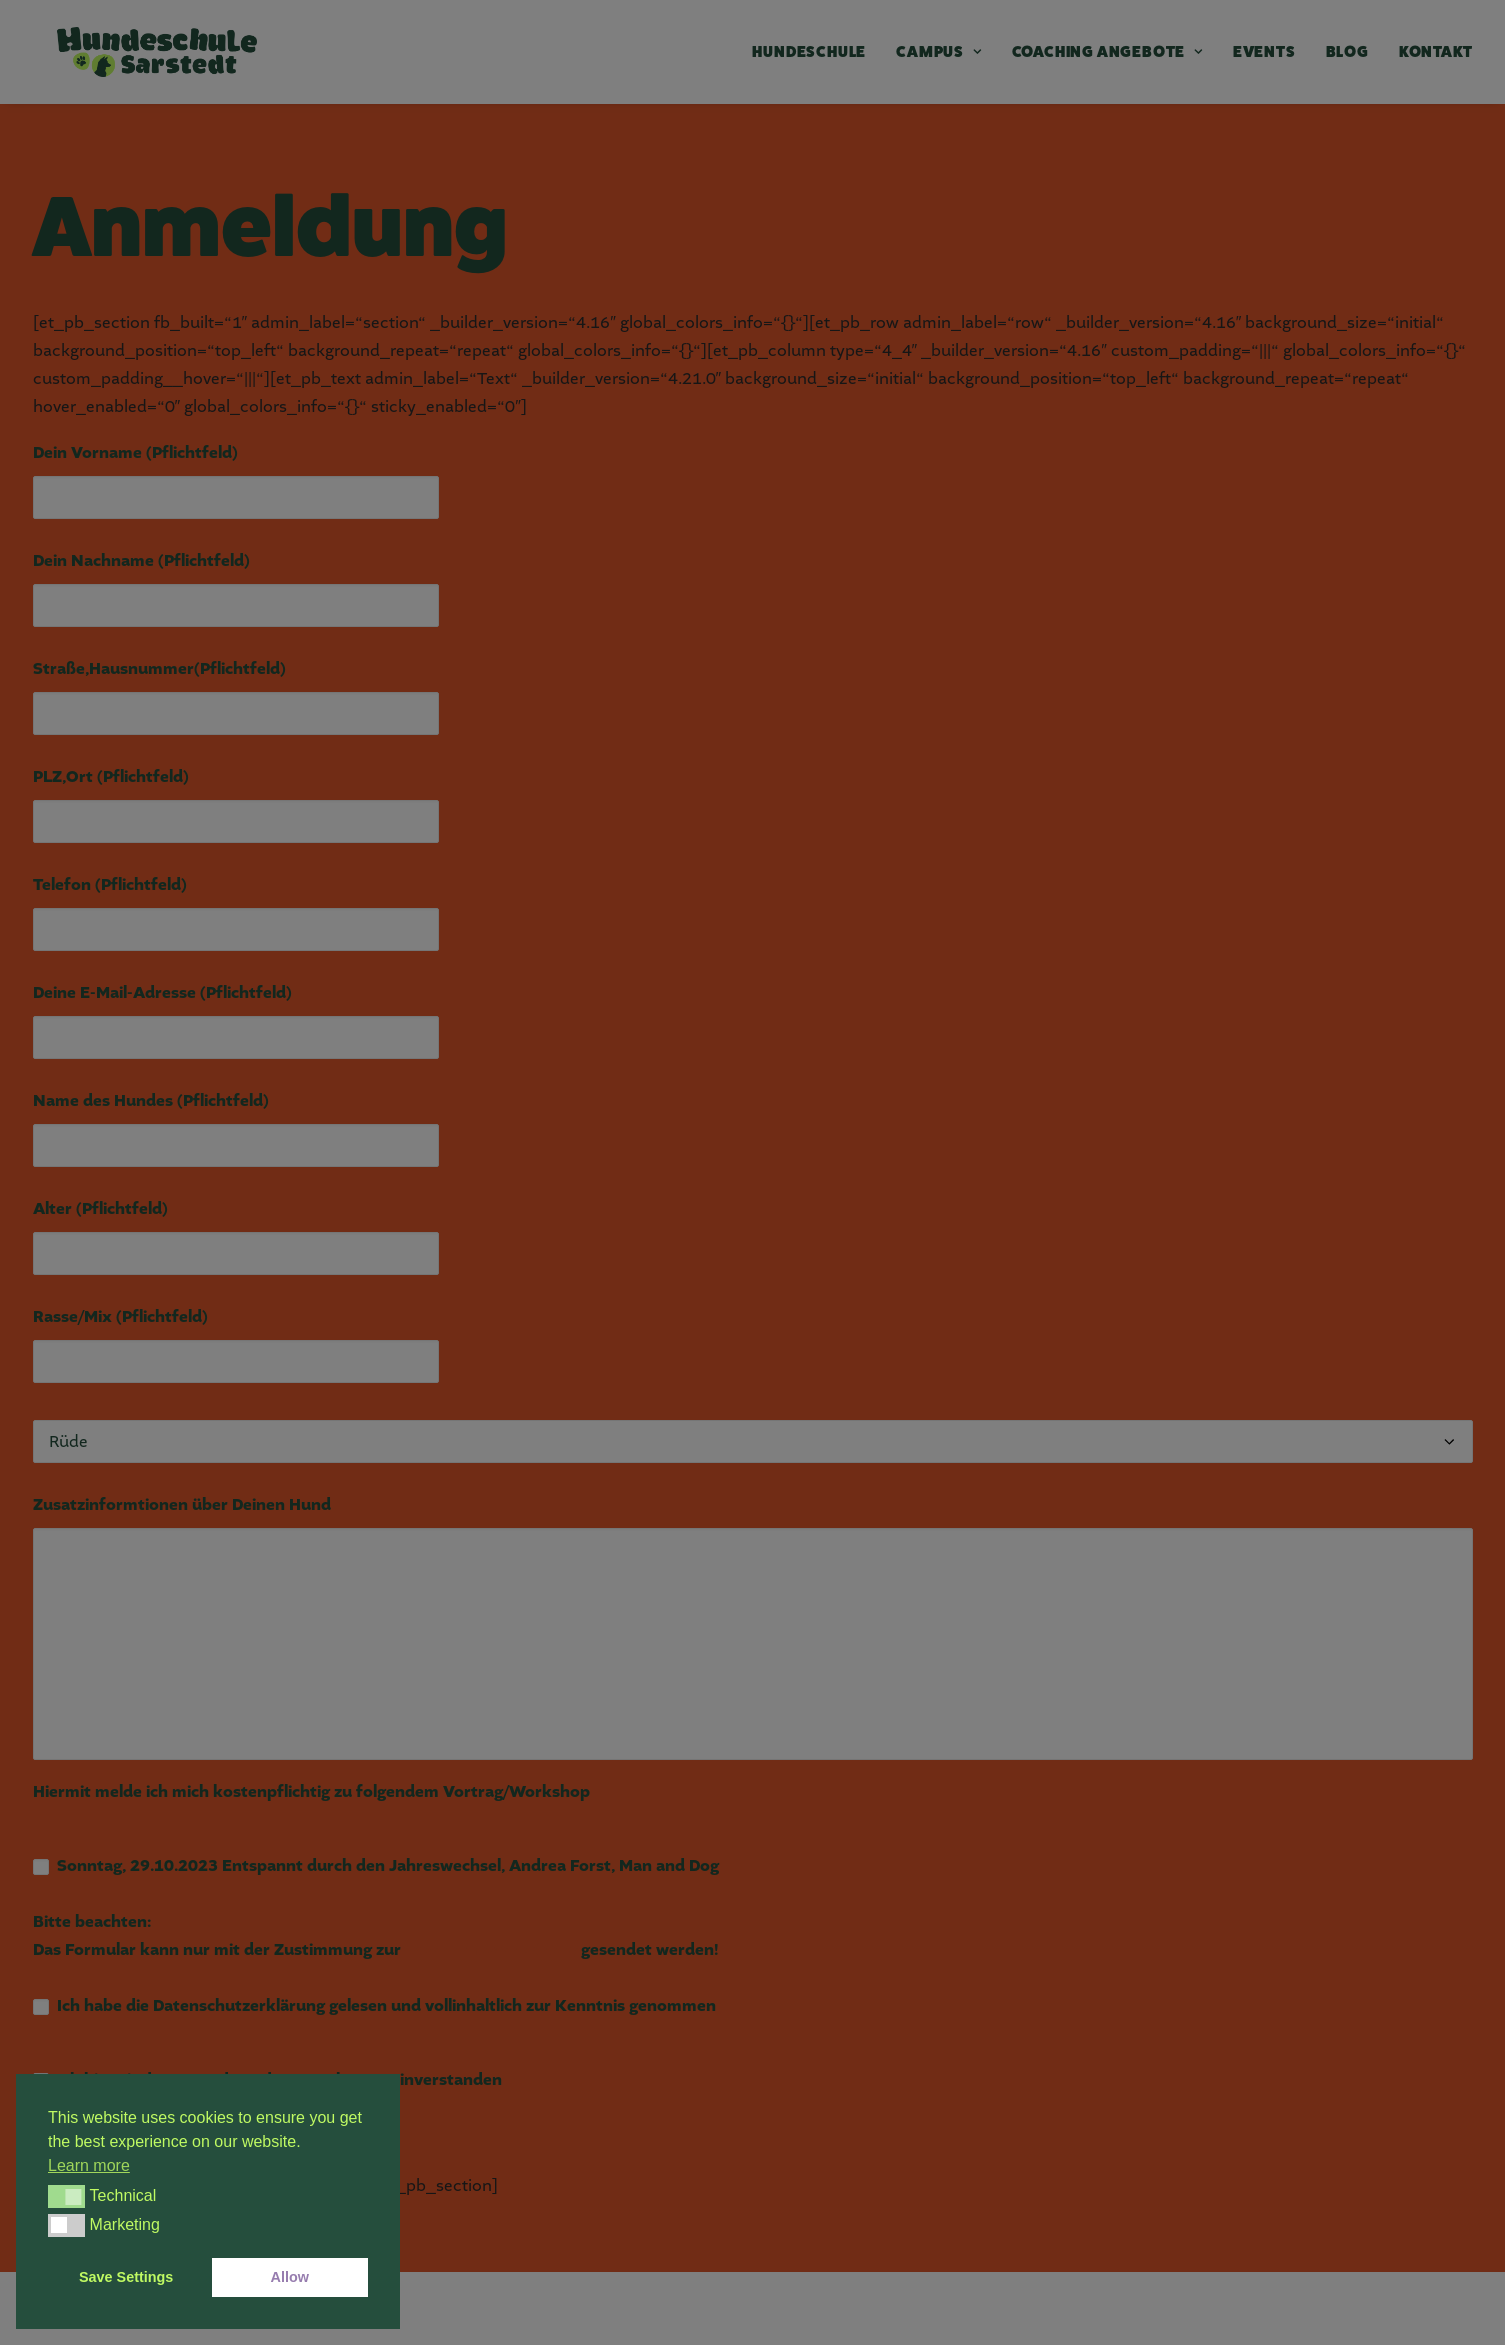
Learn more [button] (89, 2165)
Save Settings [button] (126, 2277)
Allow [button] (290, 2277)
